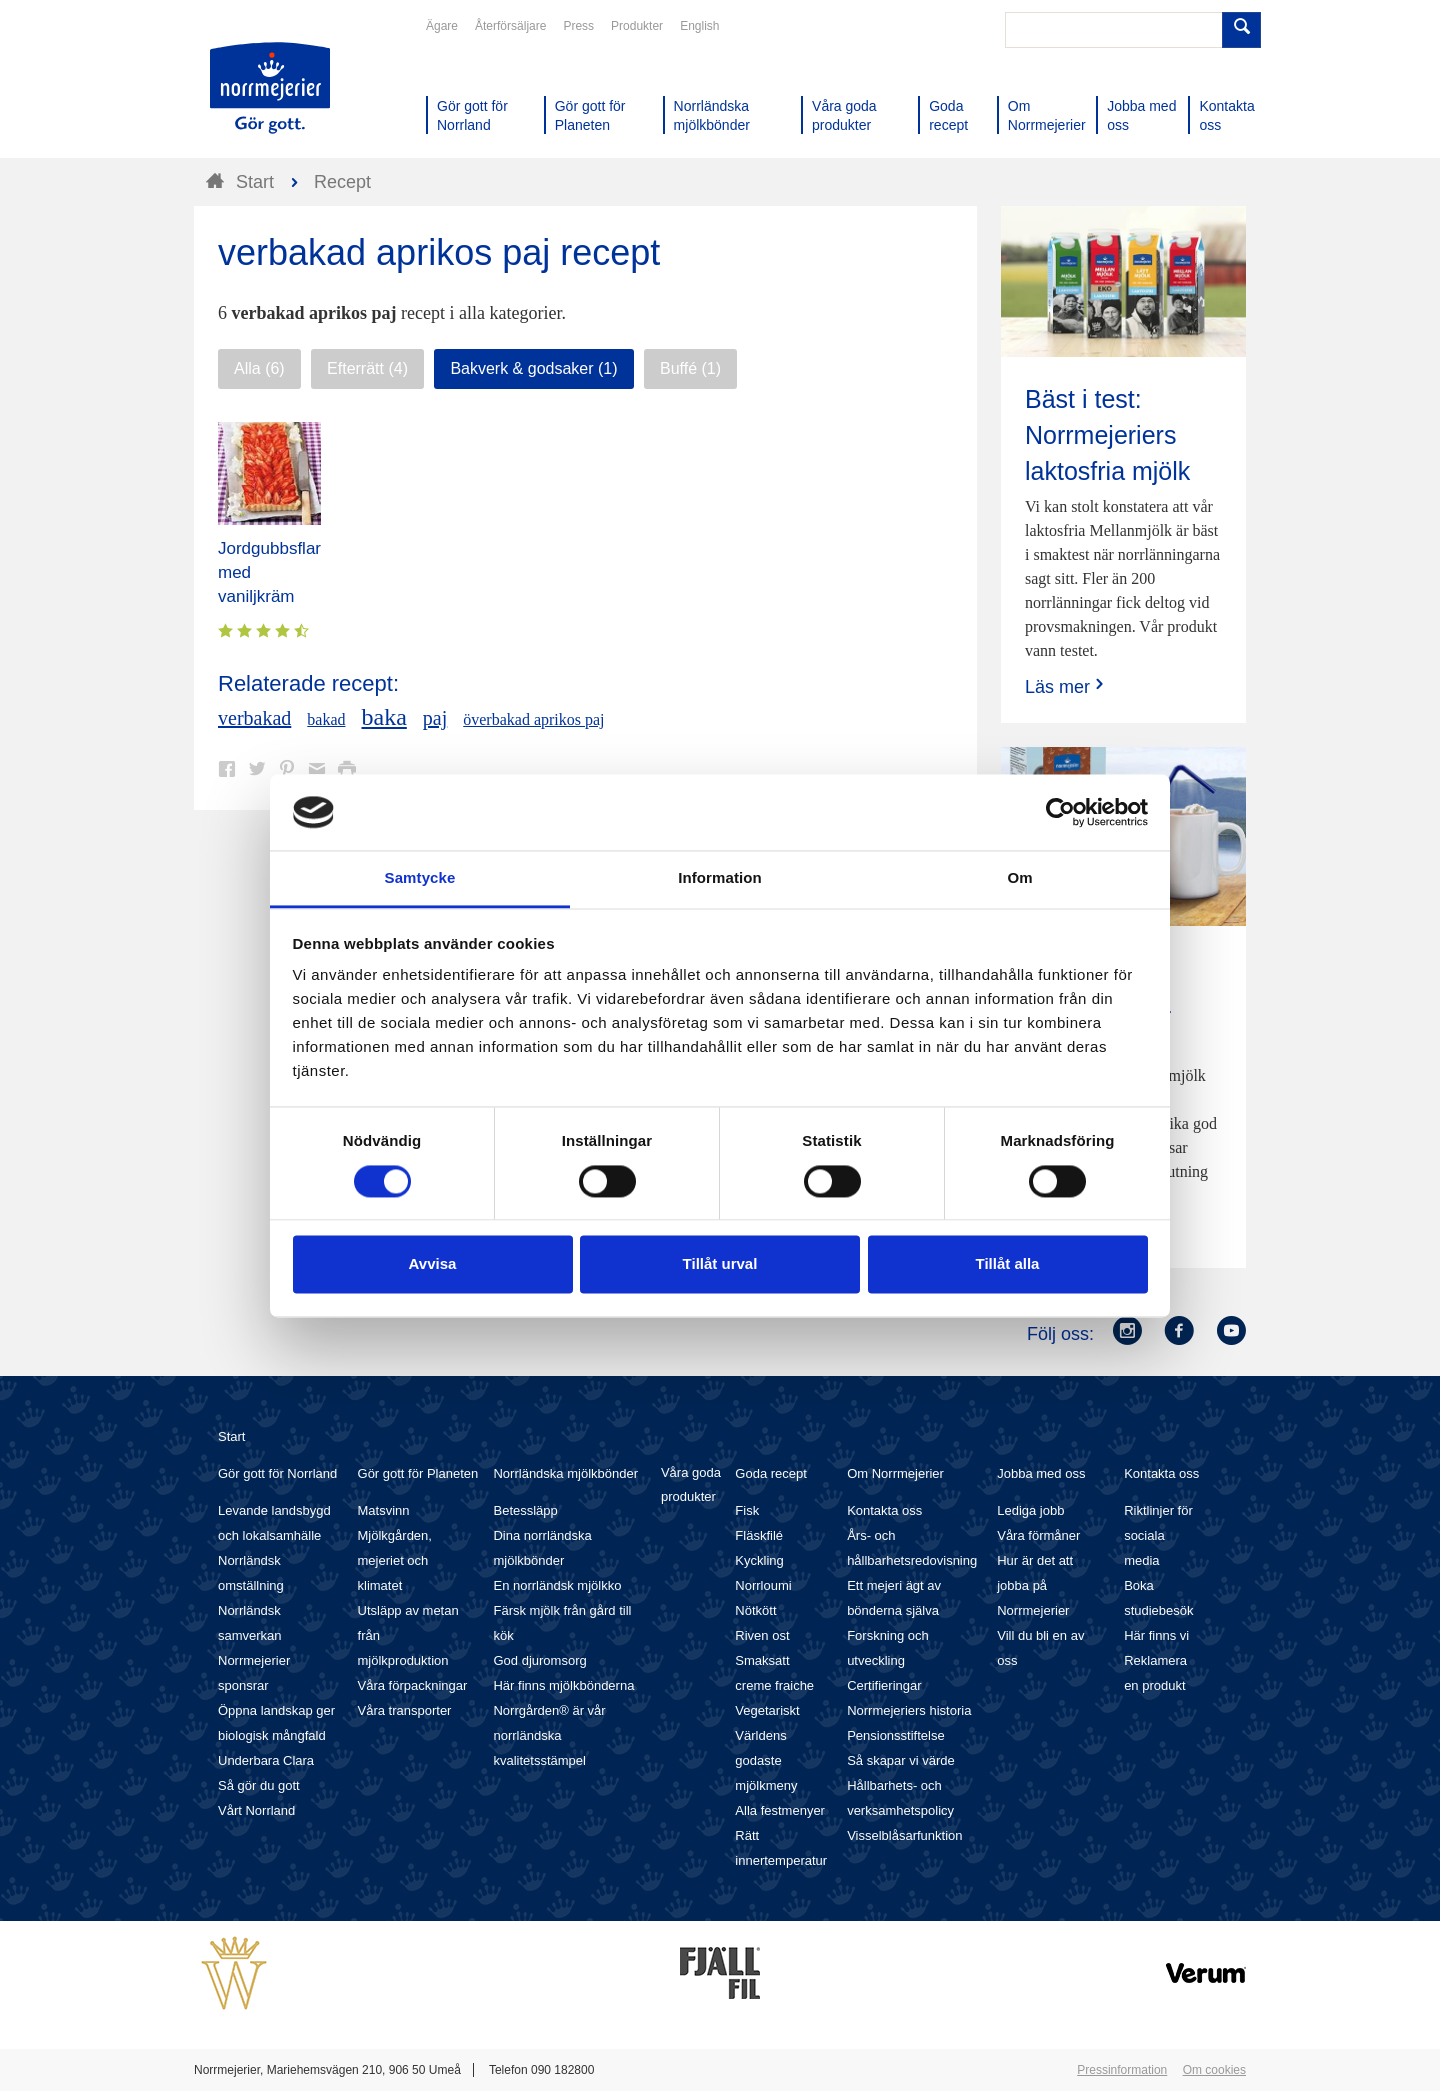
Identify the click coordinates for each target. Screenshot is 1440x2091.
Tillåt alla (1008, 1264)
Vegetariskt (767, 1710)
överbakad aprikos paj (533, 719)
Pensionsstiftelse (896, 1735)
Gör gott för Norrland (277, 1473)
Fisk (747, 1510)
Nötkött (755, 1610)
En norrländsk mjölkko (557, 1585)
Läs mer (1066, 686)
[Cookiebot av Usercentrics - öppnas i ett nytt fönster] (1060, 812)
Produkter (637, 26)
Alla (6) (259, 368)
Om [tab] (1019, 878)
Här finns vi (1156, 1635)
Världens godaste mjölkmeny (766, 1760)
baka (384, 717)
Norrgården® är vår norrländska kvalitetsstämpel (549, 1735)
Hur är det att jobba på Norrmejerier (1035, 1585)
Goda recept (771, 1473)
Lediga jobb (1030, 1510)
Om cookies (1214, 2070)
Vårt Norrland (256, 1810)
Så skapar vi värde (901, 1760)
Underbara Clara (266, 1760)
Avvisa (433, 1264)
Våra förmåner (1038, 1535)
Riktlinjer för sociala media (1158, 1535)
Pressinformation (1122, 2070)
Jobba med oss (1041, 1473)
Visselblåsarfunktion (904, 1835)
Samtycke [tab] (420, 878)
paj (435, 718)
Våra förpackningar (413, 1685)
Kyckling (759, 1560)
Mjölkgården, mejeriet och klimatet (395, 1560)
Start (231, 1436)
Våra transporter (405, 1710)
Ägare (442, 26)
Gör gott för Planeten (418, 1473)
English (699, 26)
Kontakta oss (884, 1510)
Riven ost (762, 1635)
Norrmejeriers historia (909, 1710)
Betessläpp (525, 1510)
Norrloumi (763, 1585)
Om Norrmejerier (895, 1473)
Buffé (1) (690, 368)
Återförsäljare (510, 26)
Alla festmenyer (780, 1810)
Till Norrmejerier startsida (270, 88)
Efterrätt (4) (367, 368)
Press (578, 26)
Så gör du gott (259, 1785)
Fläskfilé (759, 1535)
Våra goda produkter (691, 1484)
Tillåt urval (720, 1264)
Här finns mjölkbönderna (563, 1685)
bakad (326, 719)
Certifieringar (884, 1685)
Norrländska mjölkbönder (565, 1473)
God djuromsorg (539, 1660)
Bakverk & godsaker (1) (533, 368)
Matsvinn (384, 1510)
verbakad (254, 718)
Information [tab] (720, 878)
